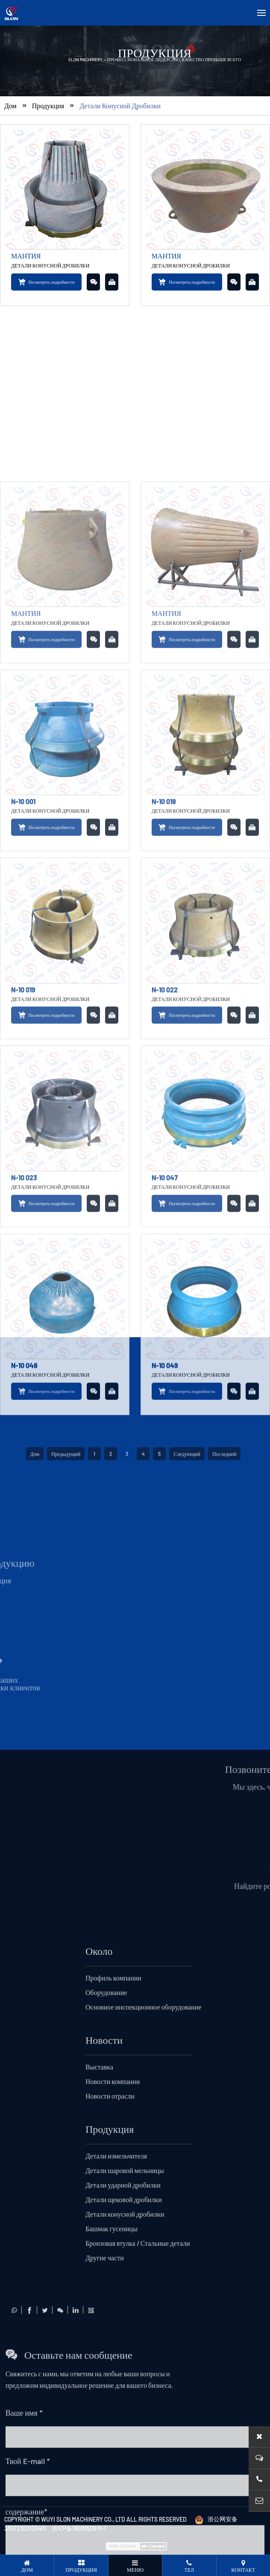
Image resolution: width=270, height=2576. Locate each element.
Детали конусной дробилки (120, 130)
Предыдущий (65, 1855)
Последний (224, 1855)
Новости (104, 2441)
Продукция (48, 130)
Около (98, 2352)
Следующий (186, 1855)
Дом (10, 130)
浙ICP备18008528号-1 (79, 2528)
